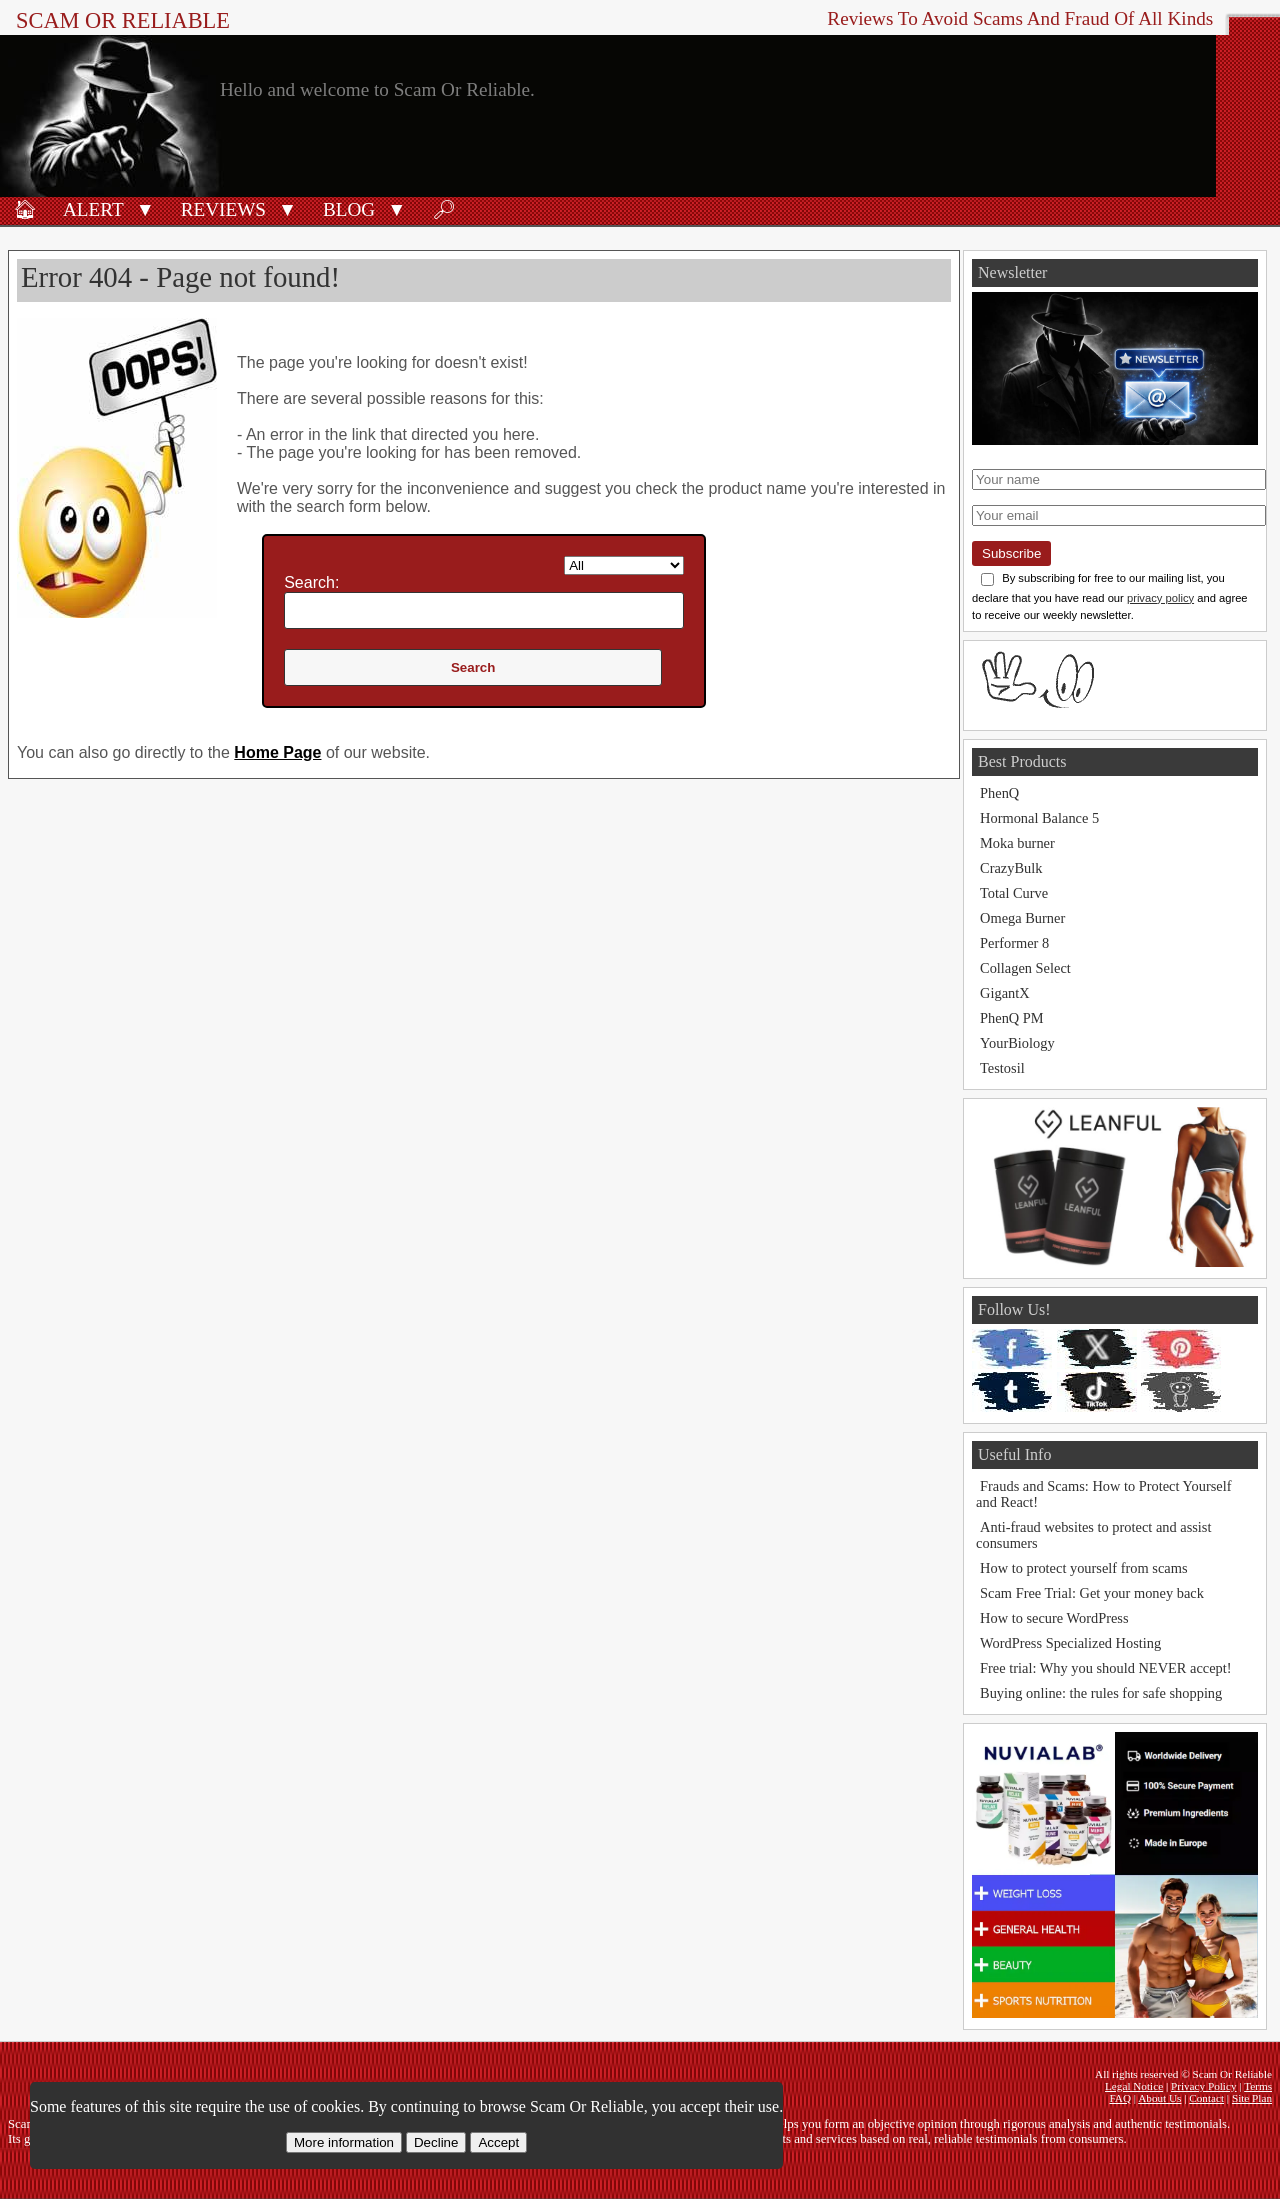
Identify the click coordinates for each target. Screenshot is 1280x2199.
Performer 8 (1014, 943)
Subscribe (1011, 553)
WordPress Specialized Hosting (1070, 1643)
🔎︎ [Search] (444, 209)
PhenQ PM (1012, 1018)
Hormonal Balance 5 (1039, 818)
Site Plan (1252, 2098)
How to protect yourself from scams (1083, 1568)
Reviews (223, 209)
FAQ (1120, 2098)
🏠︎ (25, 209)
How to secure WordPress (1054, 1618)
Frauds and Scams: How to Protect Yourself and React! (1103, 1494)
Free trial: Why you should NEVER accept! (1106, 1668)
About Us (1159, 2098)
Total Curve (1014, 893)
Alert (93, 209)
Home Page (277, 752)
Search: (311, 582)
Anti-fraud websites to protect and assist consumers (1093, 1535)
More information (344, 2142)
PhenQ (999, 793)
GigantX (1005, 993)
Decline (436, 2142)
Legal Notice (1134, 2086)
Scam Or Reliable (123, 20)
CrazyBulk (1011, 868)
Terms (1258, 2086)
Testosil (1002, 1068)
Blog (349, 209)
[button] (145, 208)
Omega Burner (1022, 918)
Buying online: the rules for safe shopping (1101, 1693)
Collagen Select (1025, 968)
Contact (1206, 2098)
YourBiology (1017, 1043)
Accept (498, 2142)
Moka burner (1017, 843)
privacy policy (1160, 598)
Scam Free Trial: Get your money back (1092, 1593)
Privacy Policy (1204, 2086)
